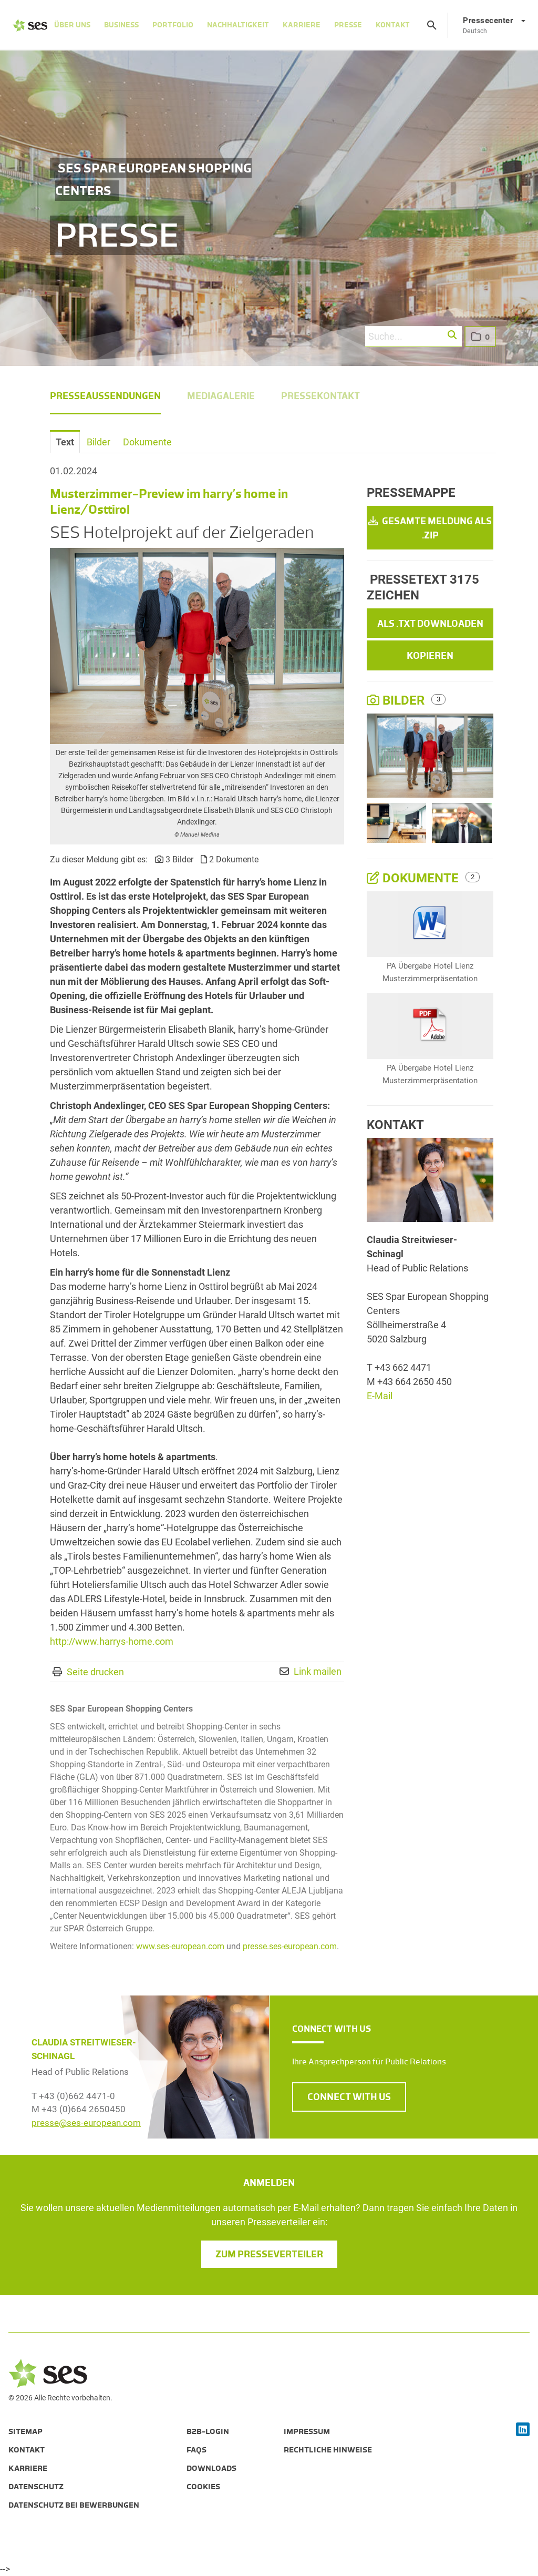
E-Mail (379, 1395)
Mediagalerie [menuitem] (221, 396)
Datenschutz (36, 2486)
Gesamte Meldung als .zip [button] (430, 528)
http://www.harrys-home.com (111, 1641)
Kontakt (393, 25)
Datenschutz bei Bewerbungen (73, 2505)
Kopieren (430, 655)
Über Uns (72, 25)
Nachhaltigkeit (238, 25)
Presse (348, 25)
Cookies (203, 2486)
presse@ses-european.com (86, 2122)
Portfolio (172, 25)
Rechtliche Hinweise (328, 2450)
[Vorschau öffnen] (197, 646)
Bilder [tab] (98, 441)
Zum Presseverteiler (269, 2254)
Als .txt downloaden (430, 623)
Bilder (397, 700)
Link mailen (318, 1671)
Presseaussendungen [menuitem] (105, 396)
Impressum (307, 2431)
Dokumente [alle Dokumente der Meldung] (414, 878)
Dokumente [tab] (147, 441)
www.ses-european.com (180, 1946)
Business (121, 25)
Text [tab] (65, 441)
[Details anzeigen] (430, 924)
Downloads (211, 2468)
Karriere (301, 25)
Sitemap (25, 2431)
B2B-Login (208, 2431)
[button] (452, 335)
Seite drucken (95, 1671)
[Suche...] (413, 336)
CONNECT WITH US (349, 2097)
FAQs (196, 2450)
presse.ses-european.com (290, 1946)
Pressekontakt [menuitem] (320, 396)
